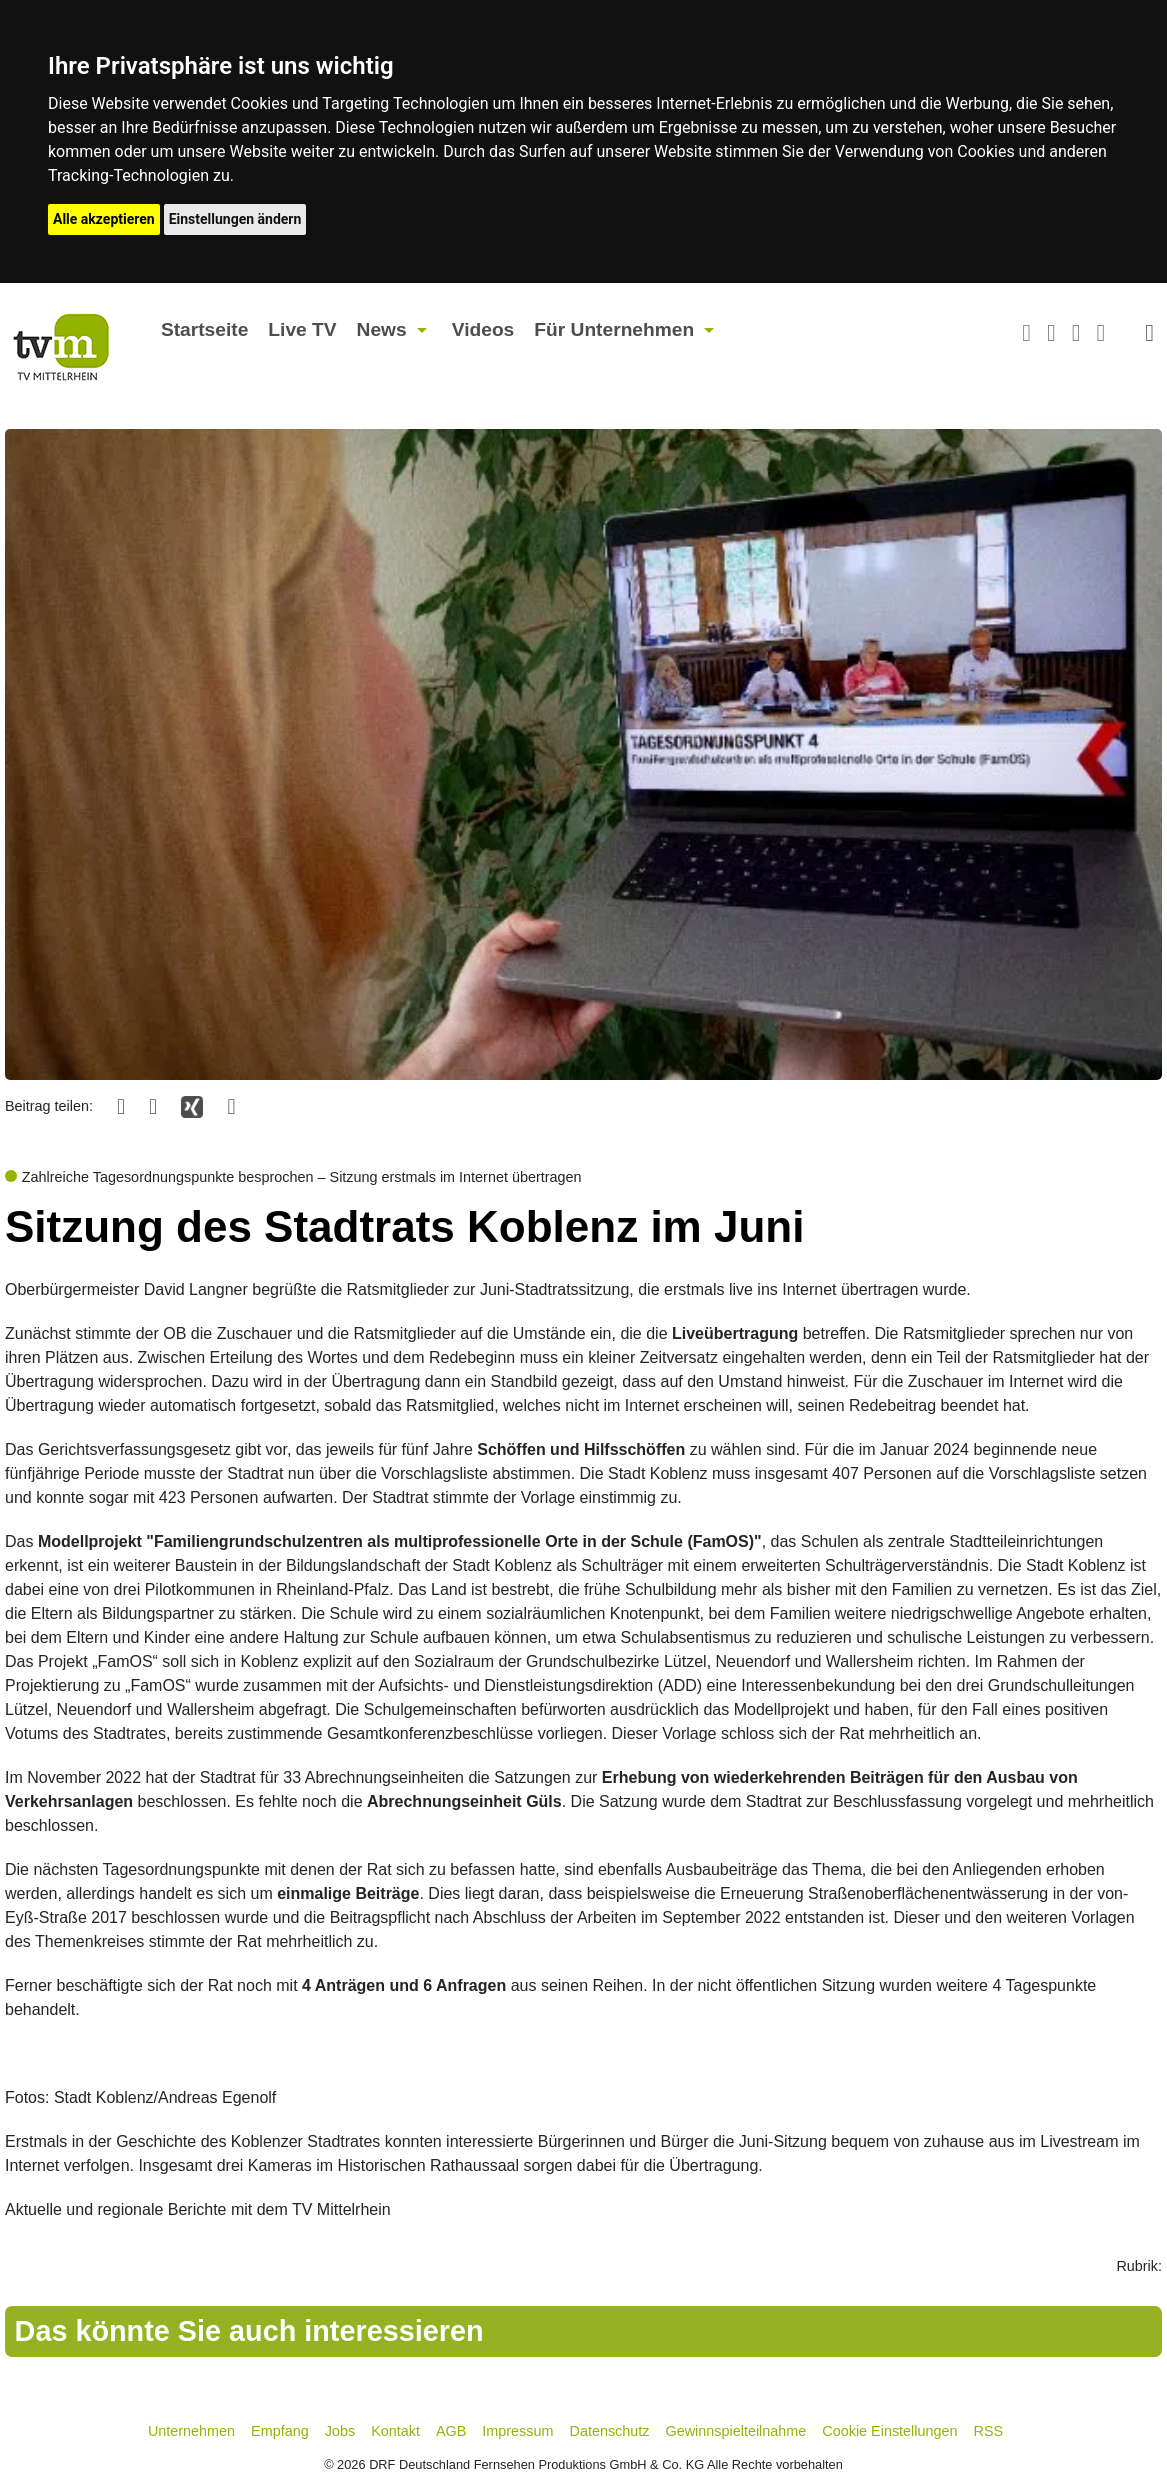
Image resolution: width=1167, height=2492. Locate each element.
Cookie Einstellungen (889, 2431)
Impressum (517, 2431)
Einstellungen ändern (235, 219)
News (382, 329)
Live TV (302, 329)
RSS (989, 2431)
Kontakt (395, 2431)
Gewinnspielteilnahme (736, 2431)
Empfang (280, 2431)
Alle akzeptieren (104, 219)
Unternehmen (191, 2431)
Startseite (204, 329)
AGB (451, 2431)
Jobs (340, 2431)
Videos (483, 329)
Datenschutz (610, 2431)
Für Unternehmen (614, 329)
